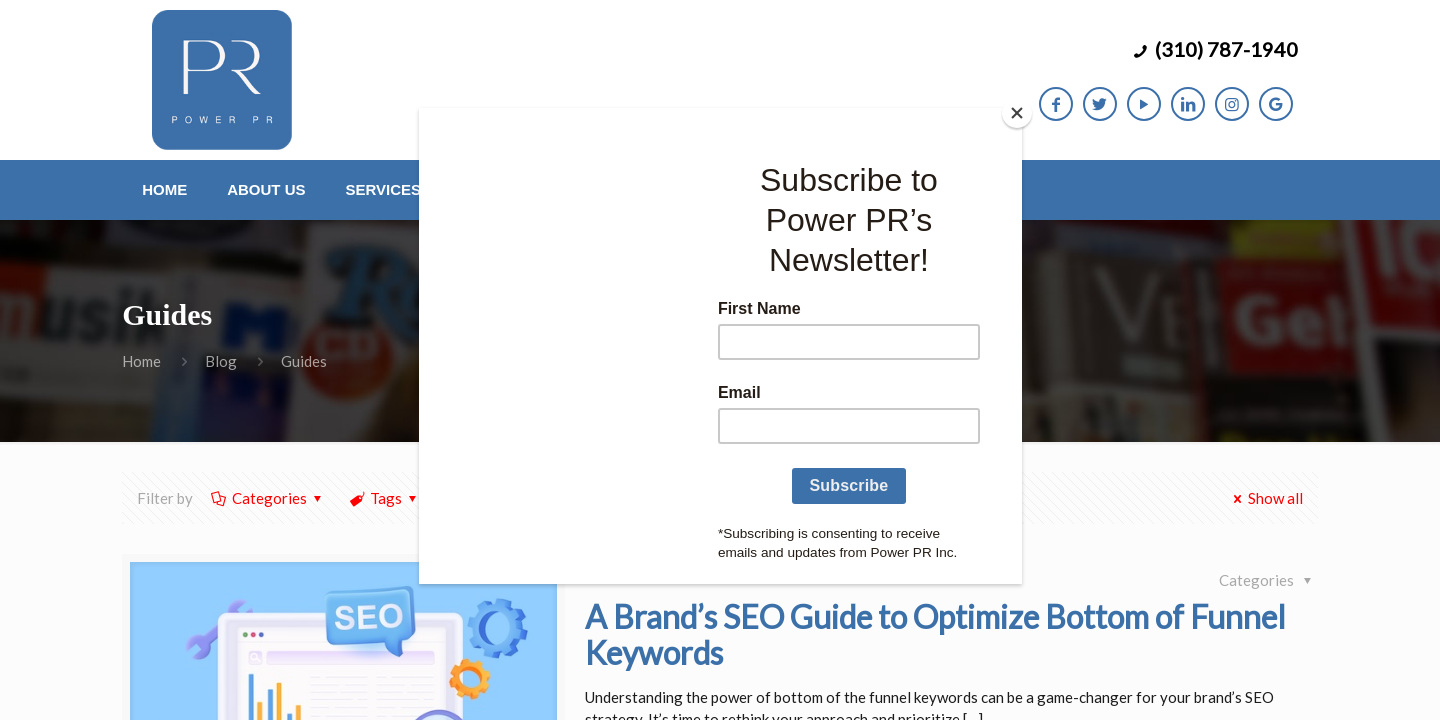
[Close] (1017, 113)
